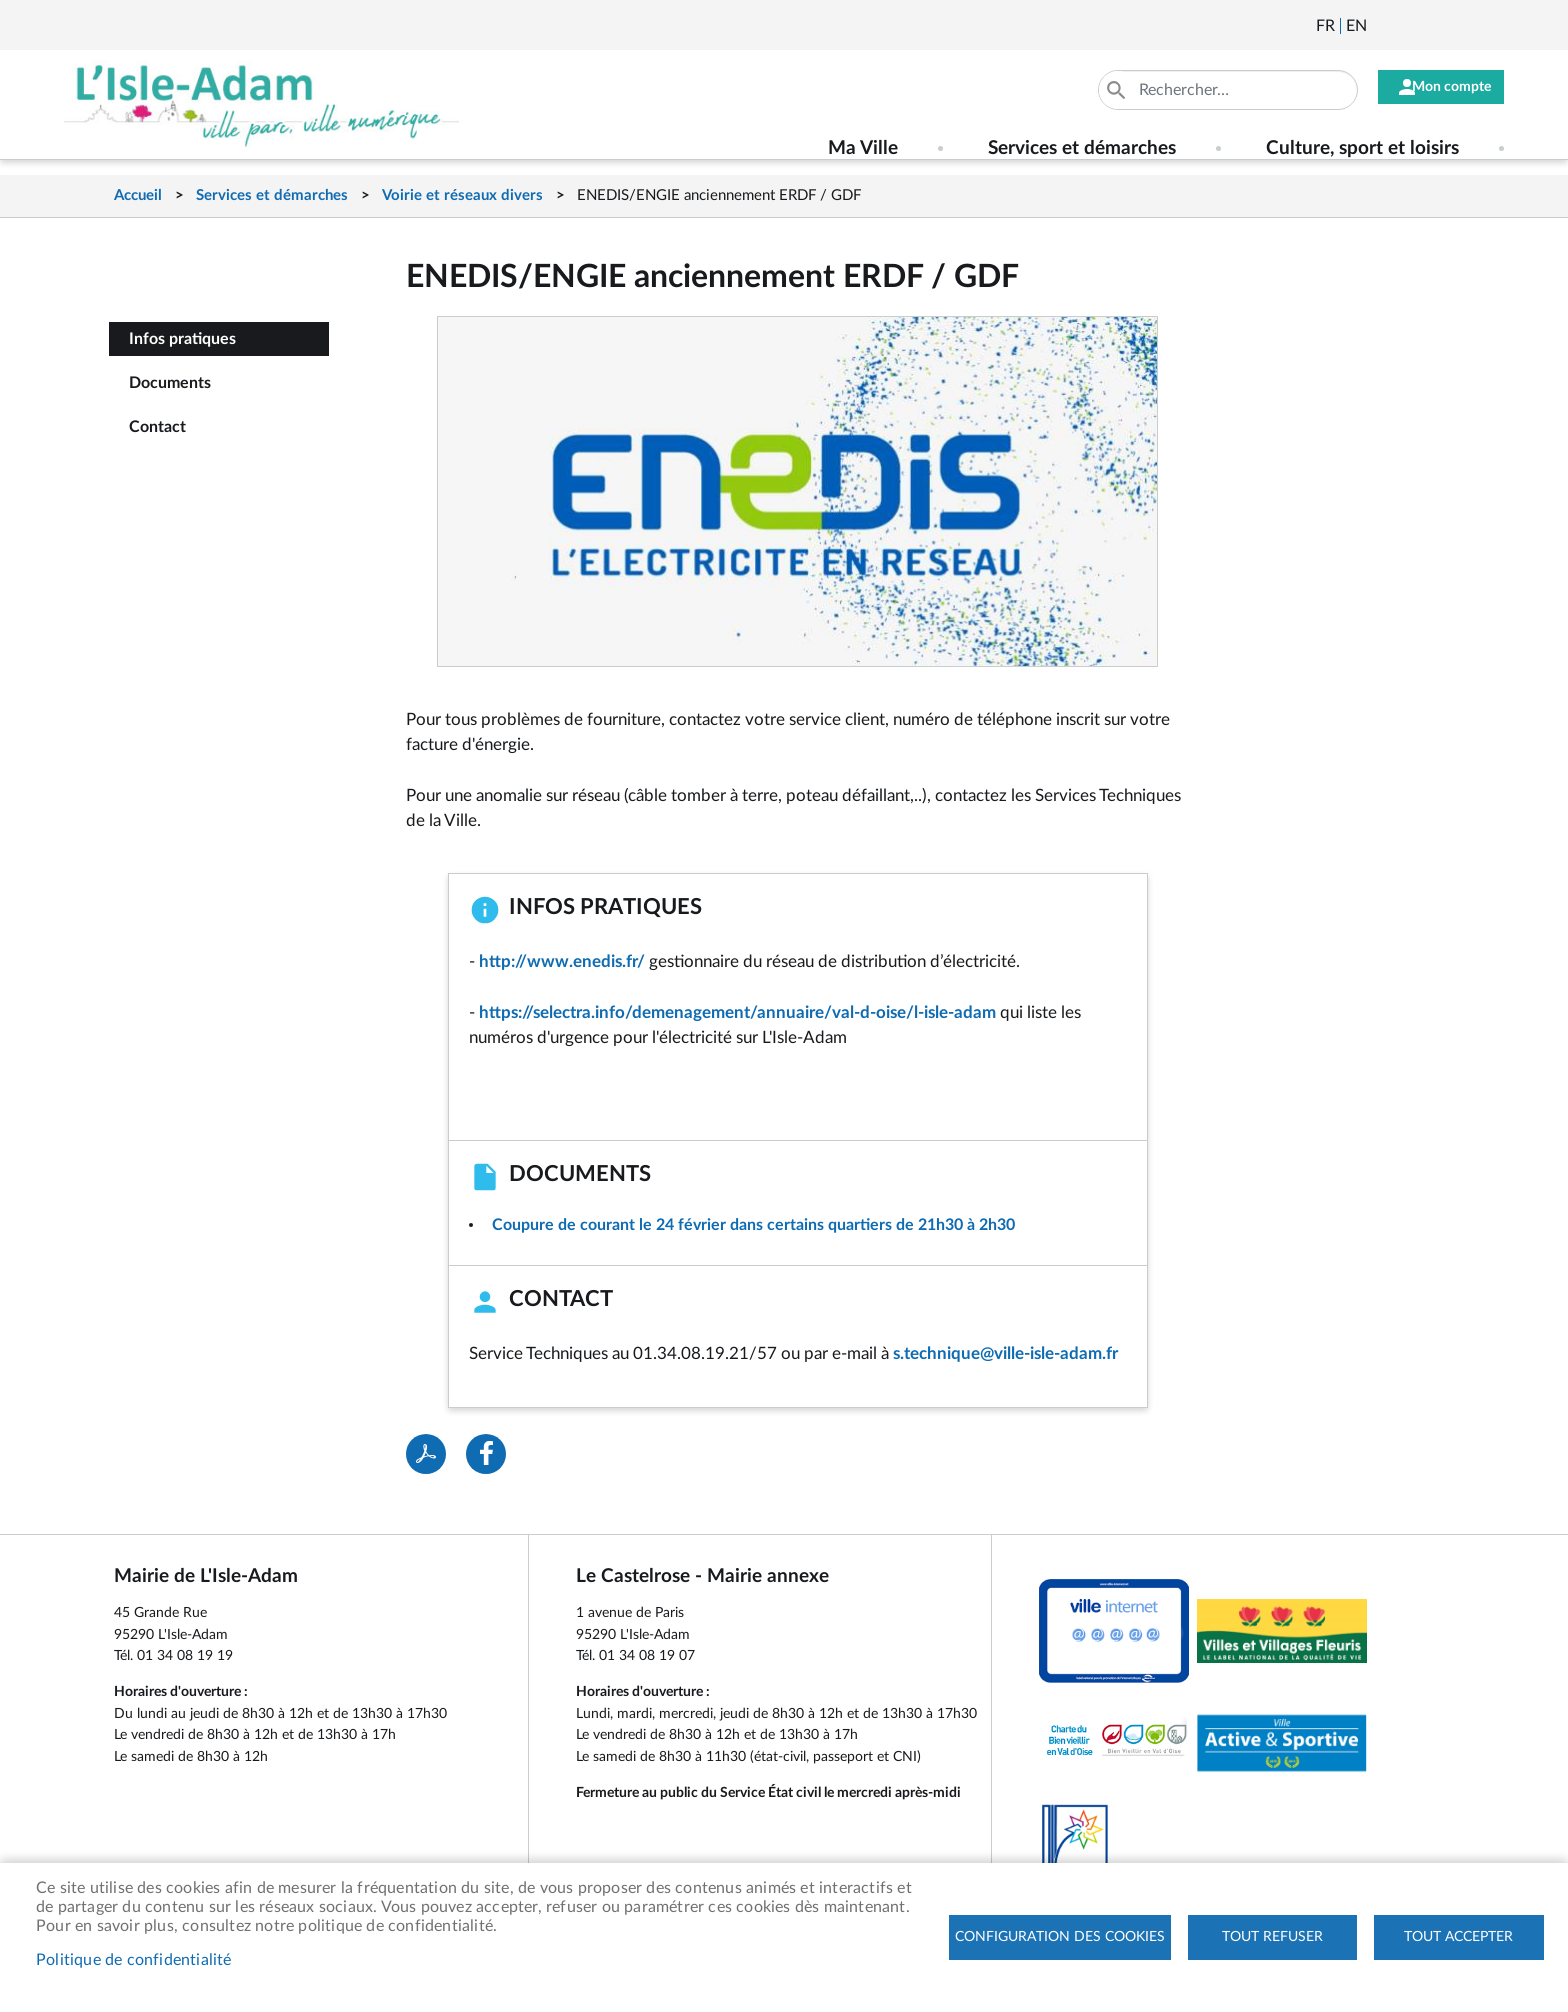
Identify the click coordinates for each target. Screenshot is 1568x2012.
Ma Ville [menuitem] (863, 148)
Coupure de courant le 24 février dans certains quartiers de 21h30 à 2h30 (753, 1225)
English (1356, 26)
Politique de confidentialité (134, 1960)
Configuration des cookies (1060, 1937)
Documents (170, 383)
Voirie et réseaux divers (462, 195)
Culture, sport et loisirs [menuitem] (1362, 148)
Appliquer (1098, 90)
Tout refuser (1272, 1937)
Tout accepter (1458, 1937)
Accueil (138, 195)
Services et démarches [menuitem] (1082, 148)
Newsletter (1384, 26)
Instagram (1492, 26)
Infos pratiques (182, 339)
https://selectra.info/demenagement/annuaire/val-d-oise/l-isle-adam (737, 1012)
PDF (426, 1454)
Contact (157, 427)
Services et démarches (272, 195)
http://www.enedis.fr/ (562, 961)
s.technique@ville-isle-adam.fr (1005, 1353)
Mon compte (1443, 90)
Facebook (1438, 26)
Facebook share (486, 1454)
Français (1325, 26)
